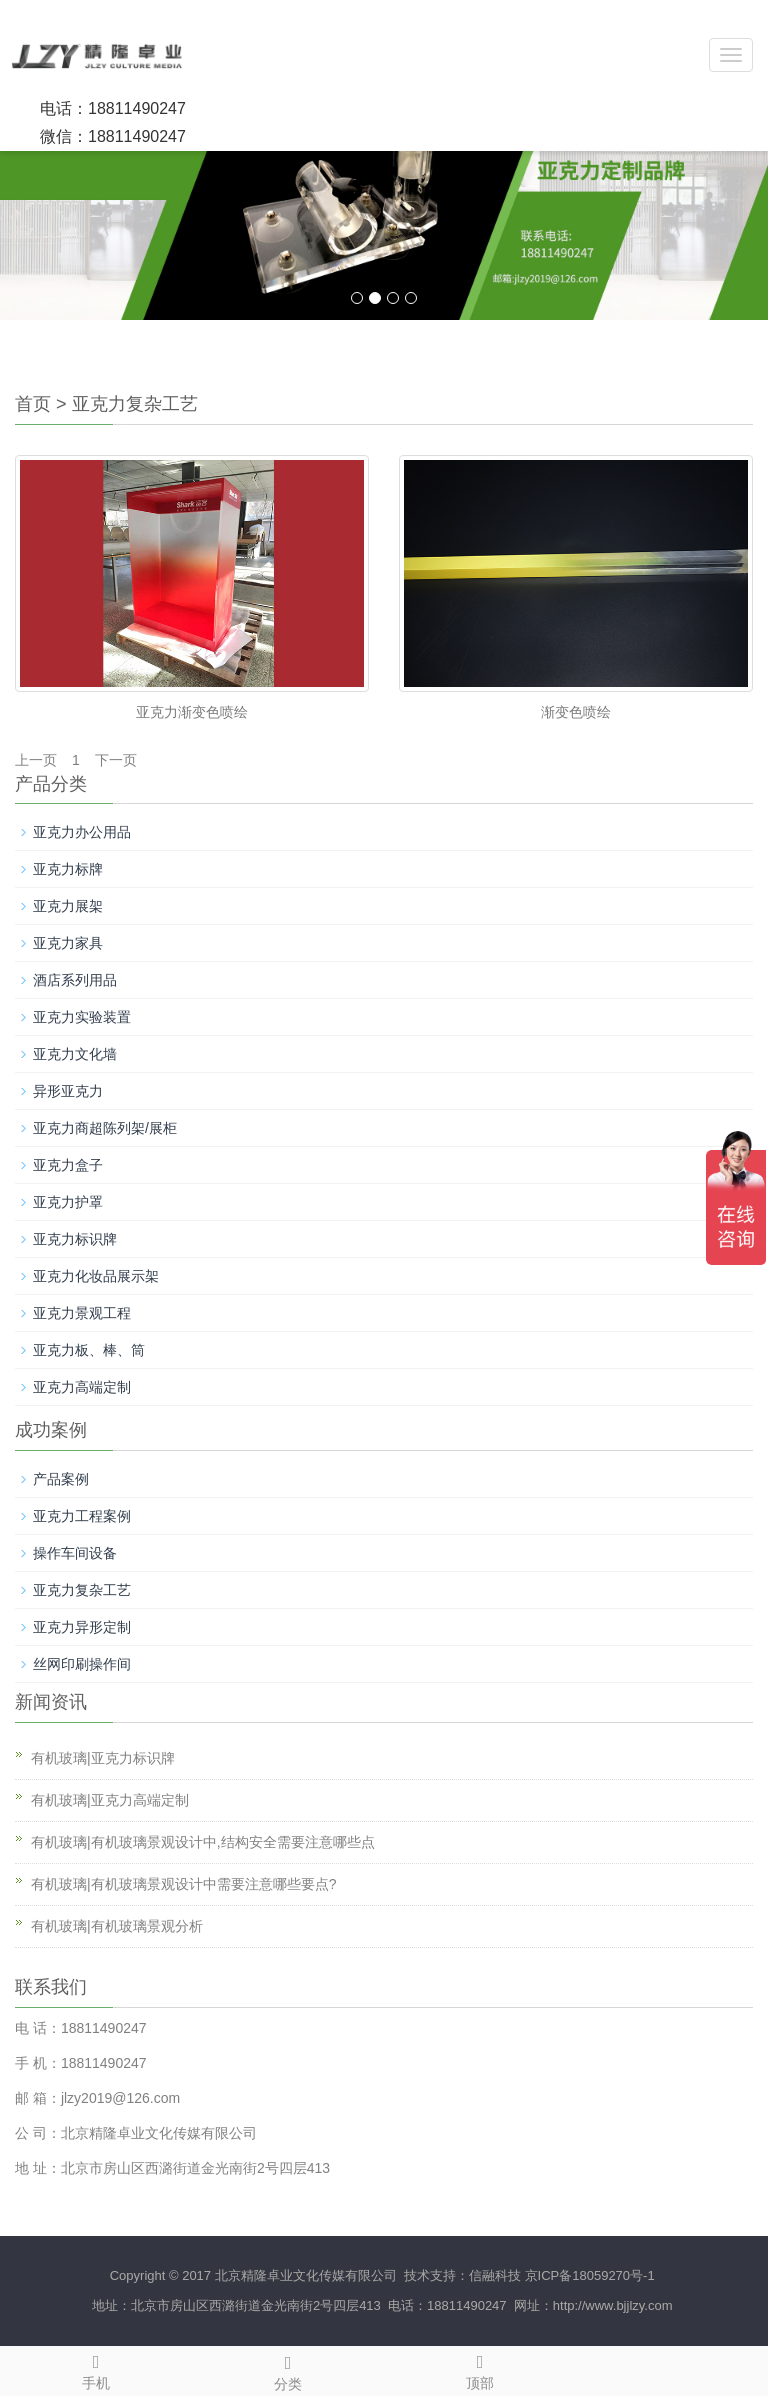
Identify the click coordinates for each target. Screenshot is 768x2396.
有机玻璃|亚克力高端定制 (110, 1800)
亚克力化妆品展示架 (96, 1276)
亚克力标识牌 (75, 1239)
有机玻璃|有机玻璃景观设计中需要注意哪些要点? (183, 1884)
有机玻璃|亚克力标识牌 (103, 1758)
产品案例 (61, 1479)
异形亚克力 (68, 1091)
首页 (33, 404)
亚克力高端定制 (82, 1387)
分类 (288, 2370)
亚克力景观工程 (82, 1313)
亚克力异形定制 (82, 1627)
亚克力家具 (68, 943)
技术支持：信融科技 (460, 2275)
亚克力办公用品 (82, 832)
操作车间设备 (75, 1553)
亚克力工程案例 (82, 1516)
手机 (96, 2369)
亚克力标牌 (68, 869)
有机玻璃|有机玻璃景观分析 (117, 1926)
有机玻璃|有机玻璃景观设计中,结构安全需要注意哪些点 (203, 1842)
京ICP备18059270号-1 (590, 2275)
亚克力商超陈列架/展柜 (105, 1128)
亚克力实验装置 (82, 1017)
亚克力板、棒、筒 (89, 1350)
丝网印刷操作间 (82, 1664)
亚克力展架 (68, 906)
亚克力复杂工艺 (135, 404)
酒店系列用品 (75, 980)
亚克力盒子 (68, 1165)
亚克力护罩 (68, 1202)
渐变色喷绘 (576, 712)
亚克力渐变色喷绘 (192, 712)
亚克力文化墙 (75, 1054)
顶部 (480, 2369)
